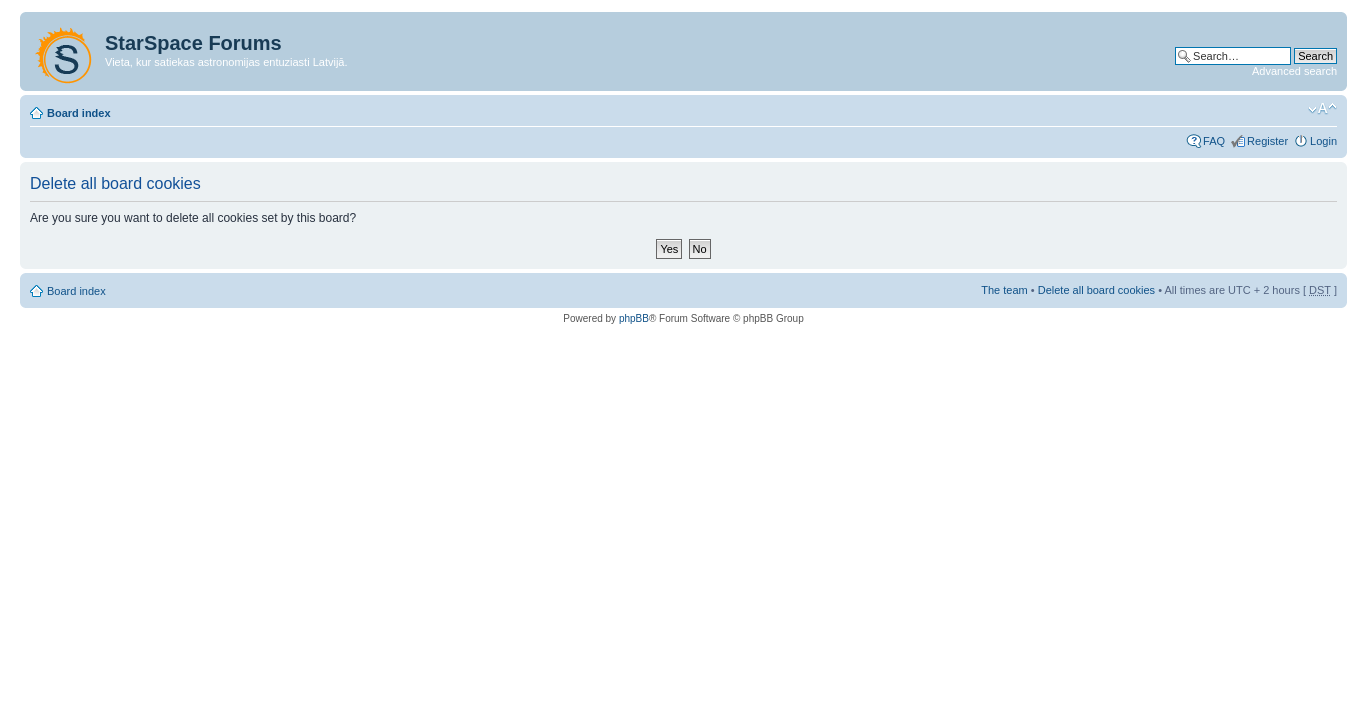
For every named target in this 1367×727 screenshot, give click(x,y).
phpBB (634, 318)
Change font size (1322, 109)
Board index (79, 113)
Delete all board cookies (1096, 290)
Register (1267, 141)
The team (1004, 290)
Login (1323, 141)
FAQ (1214, 141)
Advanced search (1294, 71)
